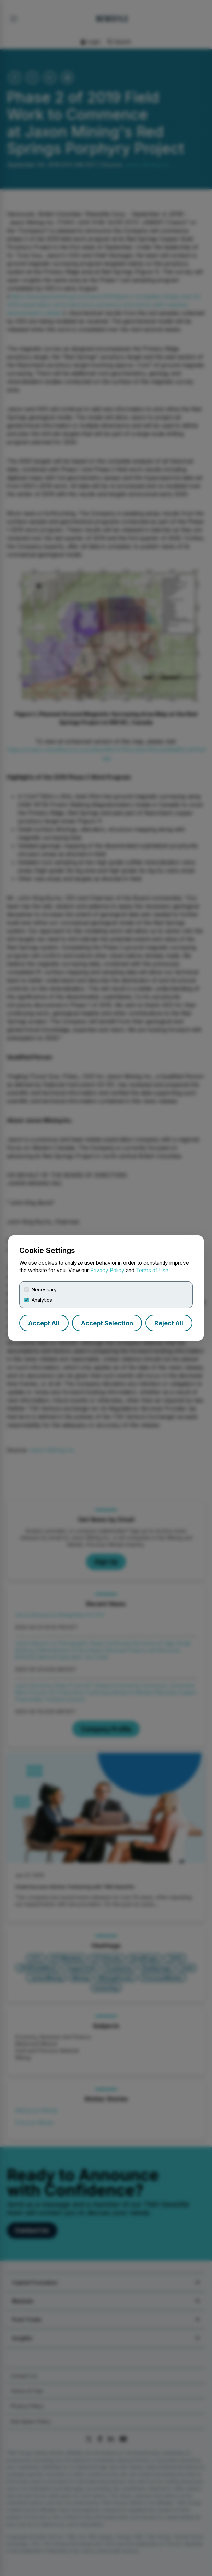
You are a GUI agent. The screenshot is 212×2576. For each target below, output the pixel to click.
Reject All (168, 1323)
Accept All (43, 1323)
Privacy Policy (107, 1270)
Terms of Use (152, 1270)
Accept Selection (107, 1323)
